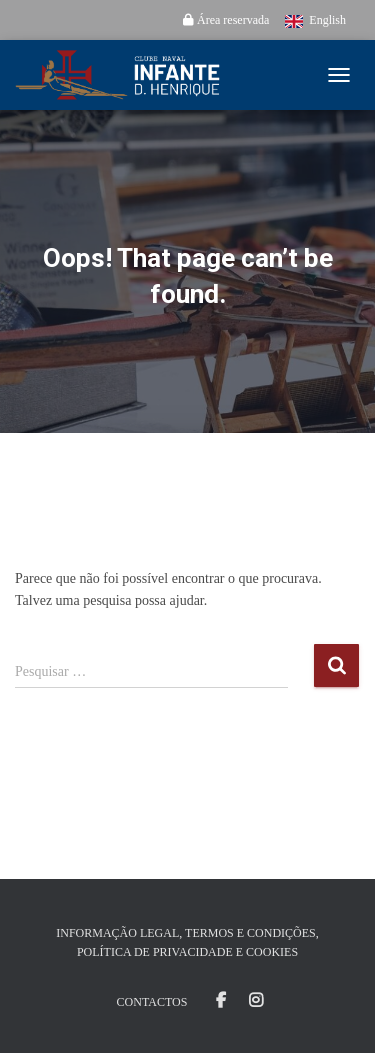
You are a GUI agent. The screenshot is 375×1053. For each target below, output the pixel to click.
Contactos (152, 1002)
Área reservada (226, 20)
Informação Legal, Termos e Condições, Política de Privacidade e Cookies (187, 942)
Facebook (221, 1001)
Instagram (256, 1001)
